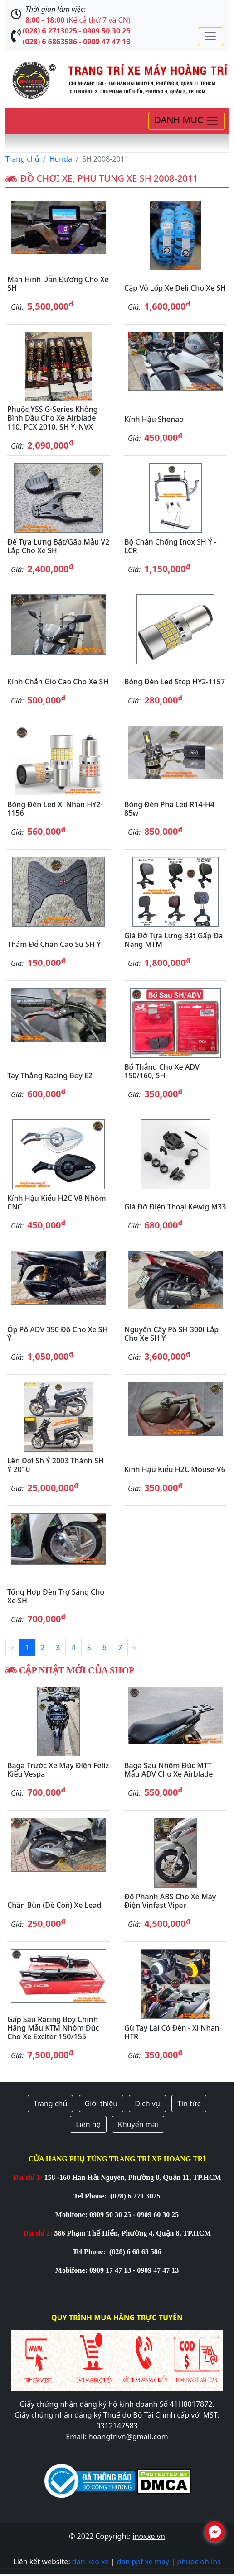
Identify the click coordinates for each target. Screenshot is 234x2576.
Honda (60, 159)
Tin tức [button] (188, 2103)
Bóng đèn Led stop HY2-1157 (174, 682)
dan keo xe (90, 2561)
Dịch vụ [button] (147, 2103)
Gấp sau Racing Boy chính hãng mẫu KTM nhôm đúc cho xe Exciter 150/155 (53, 2027)
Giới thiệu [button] (101, 2103)
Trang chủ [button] (51, 2103)
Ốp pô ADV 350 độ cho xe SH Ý (57, 1333)
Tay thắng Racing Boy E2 (50, 1075)
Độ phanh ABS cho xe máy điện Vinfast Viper (170, 1901)
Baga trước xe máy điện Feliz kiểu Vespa (58, 1769)
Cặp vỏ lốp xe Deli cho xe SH (175, 288)
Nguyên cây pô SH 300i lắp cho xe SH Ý (171, 1333)
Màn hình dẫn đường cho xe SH (58, 283)
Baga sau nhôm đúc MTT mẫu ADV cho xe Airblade (168, 1769)
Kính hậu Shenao (154, 419)
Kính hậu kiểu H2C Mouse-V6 (174, 1469)
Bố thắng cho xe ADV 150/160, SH (162, 1071)
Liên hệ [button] (88, 2124)
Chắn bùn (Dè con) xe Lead (54, 1905)
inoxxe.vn (149, 2536)
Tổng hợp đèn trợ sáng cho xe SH (55, 1596)
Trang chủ (22, 159)
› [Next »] (134, 1648)
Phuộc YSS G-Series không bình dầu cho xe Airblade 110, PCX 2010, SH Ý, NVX (52, 417)
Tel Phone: (90, 2196)
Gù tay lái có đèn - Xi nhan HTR (171, 2032)
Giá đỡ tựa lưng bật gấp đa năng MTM (173, 940)
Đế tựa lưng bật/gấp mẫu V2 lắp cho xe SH (58, 546)
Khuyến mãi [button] (138, 2124)
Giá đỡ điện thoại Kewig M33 (175, 1207)
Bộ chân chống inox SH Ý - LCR (170, 546)
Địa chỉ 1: (28, 2177)
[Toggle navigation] (210, 36)
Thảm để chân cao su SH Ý (54, 944)
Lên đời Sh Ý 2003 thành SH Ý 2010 (55, 1465)
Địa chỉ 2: (38, 2233)
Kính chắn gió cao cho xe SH (57, 682)
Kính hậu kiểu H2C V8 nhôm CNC (56, 1202)
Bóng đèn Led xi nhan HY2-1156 (55, 808)
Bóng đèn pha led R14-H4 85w (169, 808)
